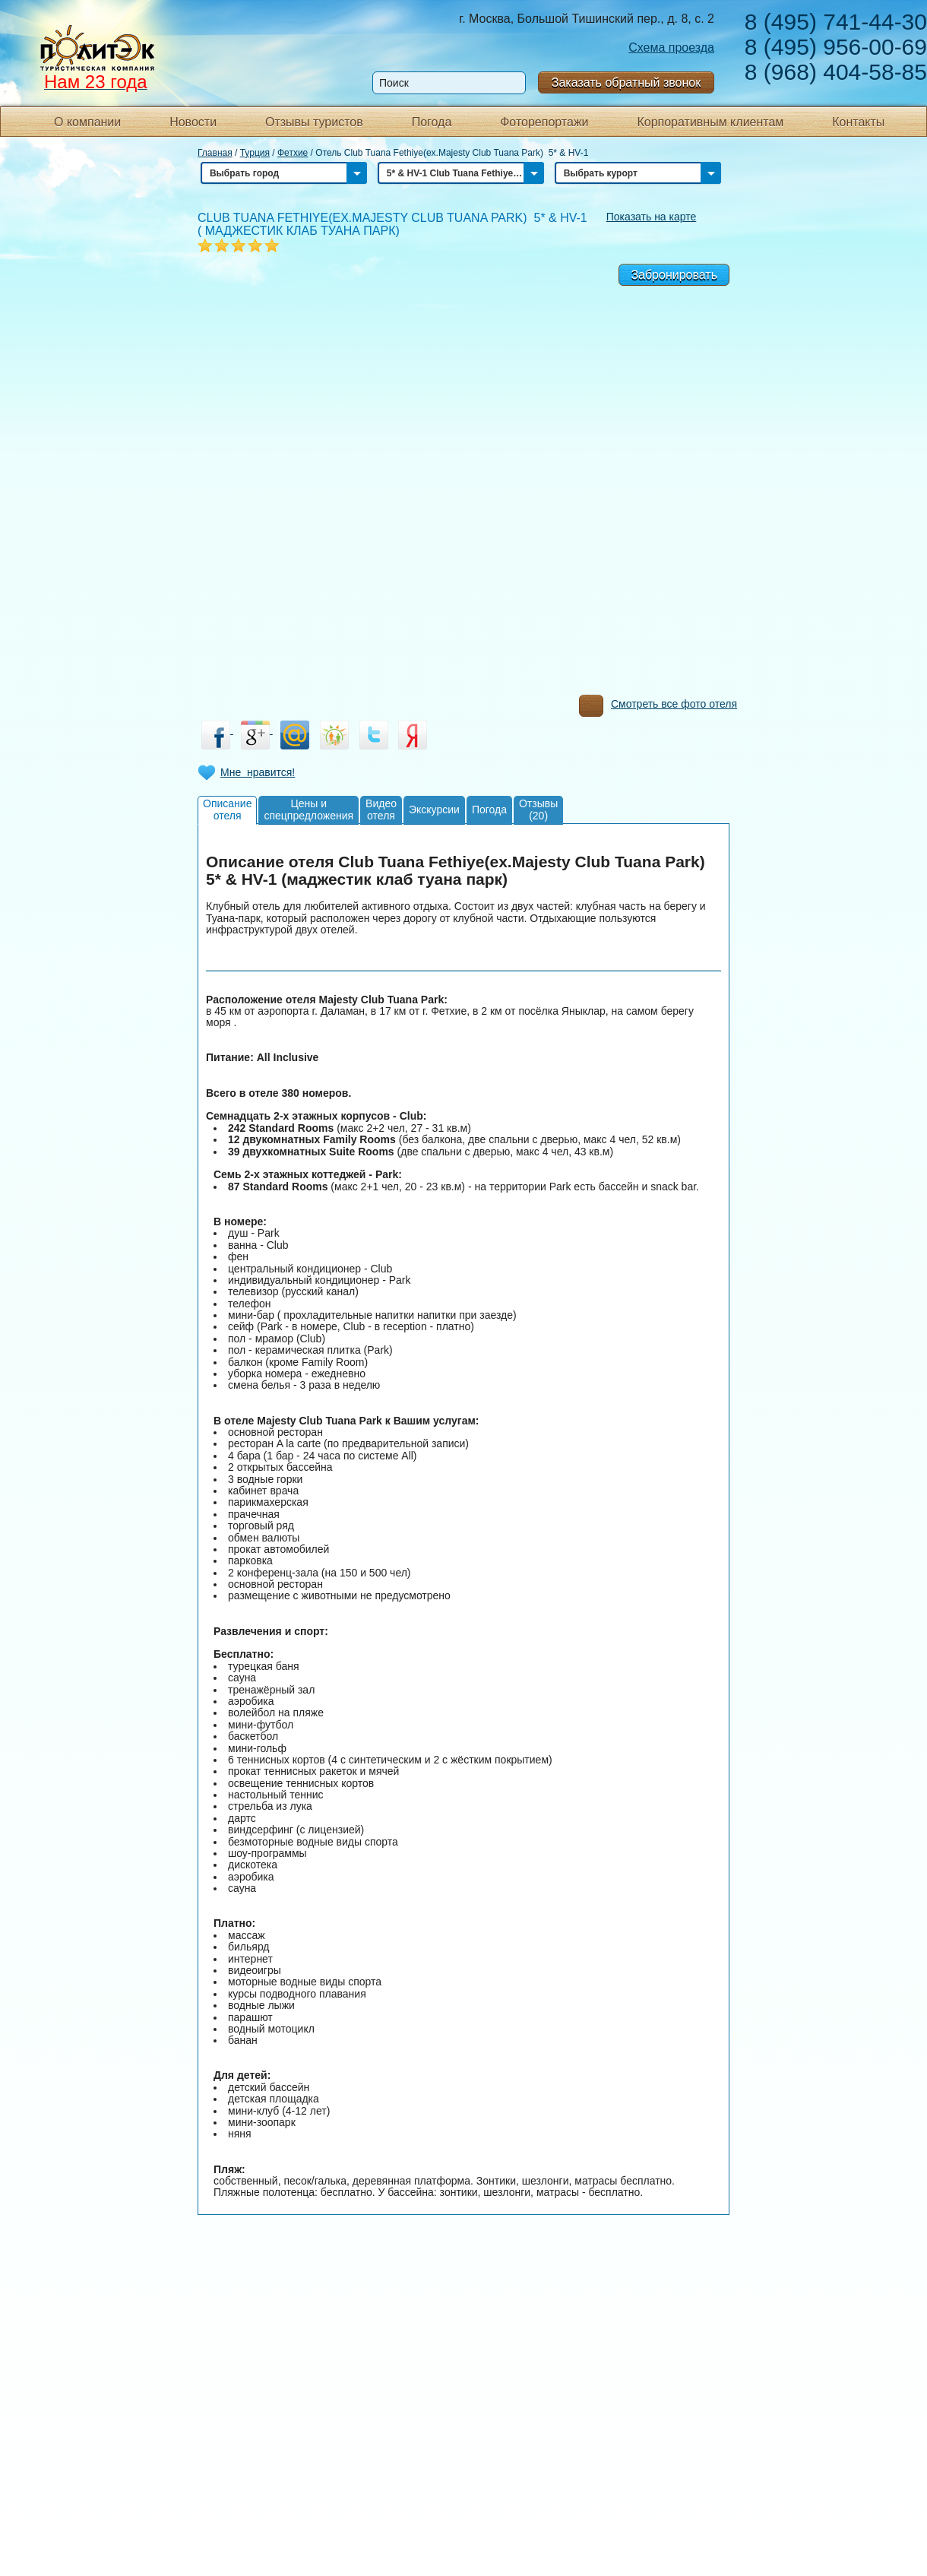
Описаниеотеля (227, 809)
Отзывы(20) (538, 809)
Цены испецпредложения (308, 809)
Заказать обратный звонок (626, 82)
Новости (193, 122)
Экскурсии (434, 809)
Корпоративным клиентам (710, 122)
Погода (432, 122)
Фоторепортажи (544, 122)
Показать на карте (651, 217)
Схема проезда (671, 47)
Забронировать (674, 274)
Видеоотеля (381, 809)
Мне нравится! (257, 772)
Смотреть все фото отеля (658, 708)
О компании (87, 122)
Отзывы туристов (314, 122)
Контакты (858, 122)
